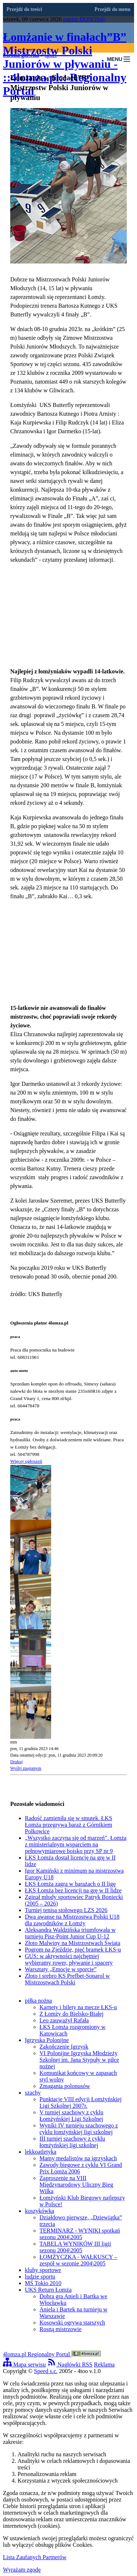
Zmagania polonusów (64, 2086)
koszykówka (39, 2211)
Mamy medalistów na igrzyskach (78, 2158)
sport (51, 55)
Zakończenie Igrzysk (63, 2047)
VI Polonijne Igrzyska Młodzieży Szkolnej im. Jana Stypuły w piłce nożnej (79, 2059)
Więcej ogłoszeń (26, 1461)
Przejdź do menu (112, 9)
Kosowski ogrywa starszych (72, 2322)
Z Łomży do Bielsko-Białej (71, 2014)
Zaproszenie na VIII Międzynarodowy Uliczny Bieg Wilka (76, 2184)
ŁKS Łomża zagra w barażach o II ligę (70, 1884)
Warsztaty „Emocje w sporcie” (60, 1969)
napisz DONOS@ (84, 19)
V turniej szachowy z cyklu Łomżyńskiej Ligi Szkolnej (71, 2115)
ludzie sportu (40, 2276)
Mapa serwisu (24, 2364)
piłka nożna (38, 2001)
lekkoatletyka (40, 2152)
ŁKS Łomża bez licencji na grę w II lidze (73, 1890)
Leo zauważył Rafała (64, 2020)
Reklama (104, 2364)
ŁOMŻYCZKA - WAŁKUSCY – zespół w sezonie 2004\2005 (78, 2260)
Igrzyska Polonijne (47, 2040)
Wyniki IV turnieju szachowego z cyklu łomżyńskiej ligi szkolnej (78, 2128)
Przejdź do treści (24, 9)
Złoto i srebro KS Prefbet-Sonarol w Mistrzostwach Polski (67, 1979)
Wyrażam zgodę (22, 2570)
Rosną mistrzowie (60, 2329)
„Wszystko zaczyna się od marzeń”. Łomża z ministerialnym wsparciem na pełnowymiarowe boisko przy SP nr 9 (75, 1844)
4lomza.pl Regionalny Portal (52, 2354)
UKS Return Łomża (48, 2290)
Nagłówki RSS (69, 2364)
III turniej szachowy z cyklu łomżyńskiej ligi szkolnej (72, 2141)
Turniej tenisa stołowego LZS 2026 (66, 1910)
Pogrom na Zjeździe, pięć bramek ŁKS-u (73, 1949)
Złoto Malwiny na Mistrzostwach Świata (72, 1943)
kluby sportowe (43, 2270)
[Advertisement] (68, 615)
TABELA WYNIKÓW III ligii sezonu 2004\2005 (75, 2247)
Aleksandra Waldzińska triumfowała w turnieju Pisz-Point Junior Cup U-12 (70, 1933)
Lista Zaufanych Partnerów (34, 2557)
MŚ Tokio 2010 (43, 2283)
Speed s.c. (45, 2371)
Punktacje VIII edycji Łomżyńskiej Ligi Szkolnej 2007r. (80, 2102)
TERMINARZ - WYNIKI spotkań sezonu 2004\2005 (79, 2233)
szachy (33, 2092)
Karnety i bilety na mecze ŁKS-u (78, 2007)
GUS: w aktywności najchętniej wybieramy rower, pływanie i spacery (69, 1959)
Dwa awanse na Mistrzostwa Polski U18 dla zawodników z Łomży (72, 1920)
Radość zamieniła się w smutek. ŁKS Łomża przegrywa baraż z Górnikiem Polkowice (68, 1824)
